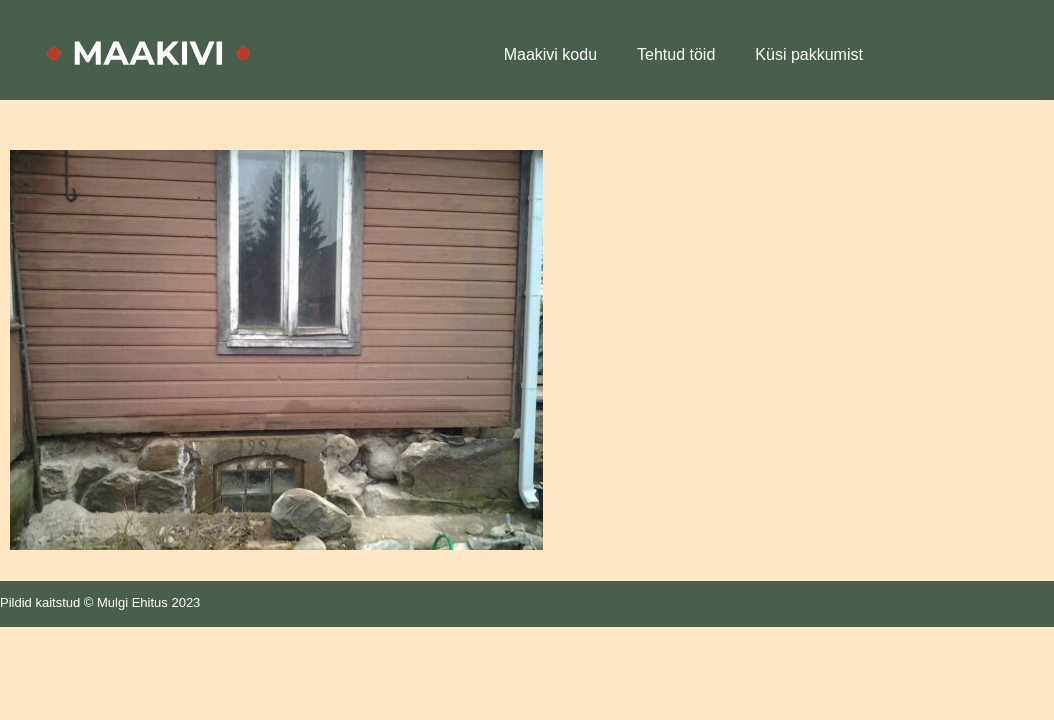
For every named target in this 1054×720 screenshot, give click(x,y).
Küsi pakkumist (809, 54)
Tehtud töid (676, 54)
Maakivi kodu (550, 54)
